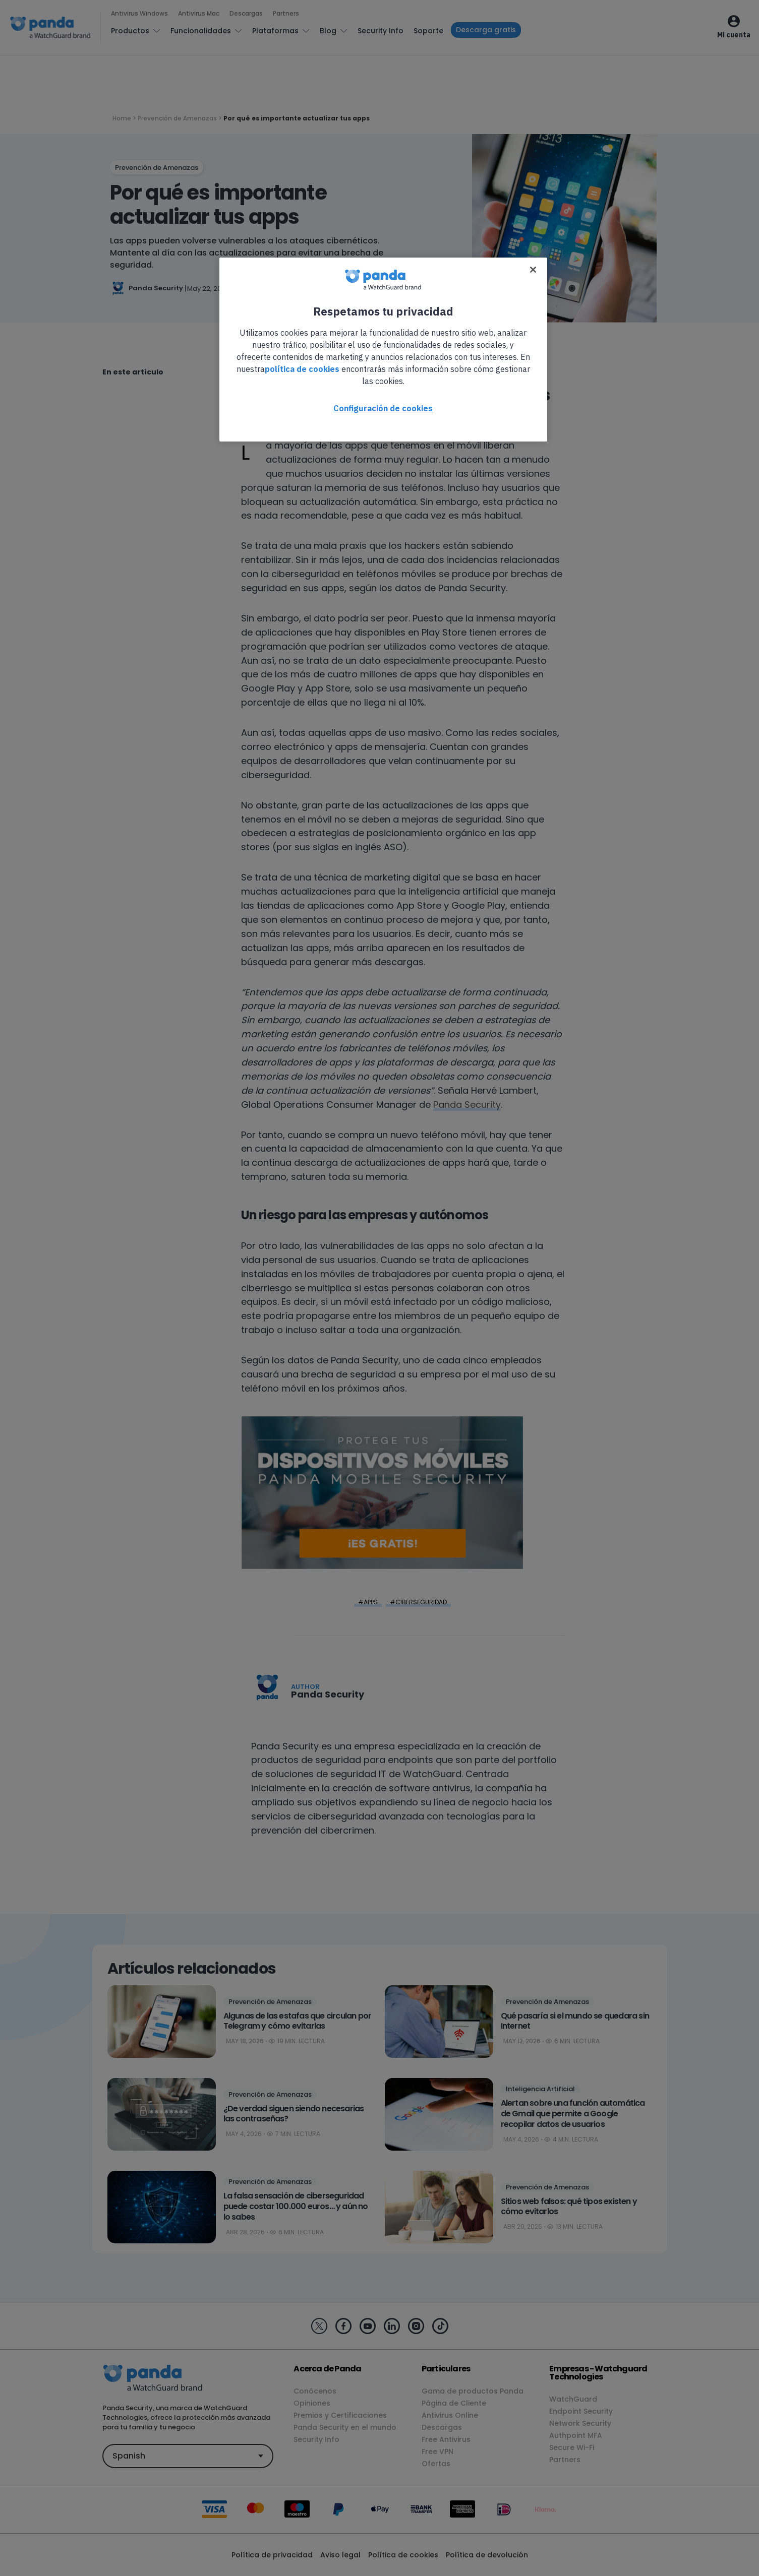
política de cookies (302, 369)
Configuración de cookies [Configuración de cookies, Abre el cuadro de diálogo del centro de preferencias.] (383, 408)
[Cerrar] (533, 270)
